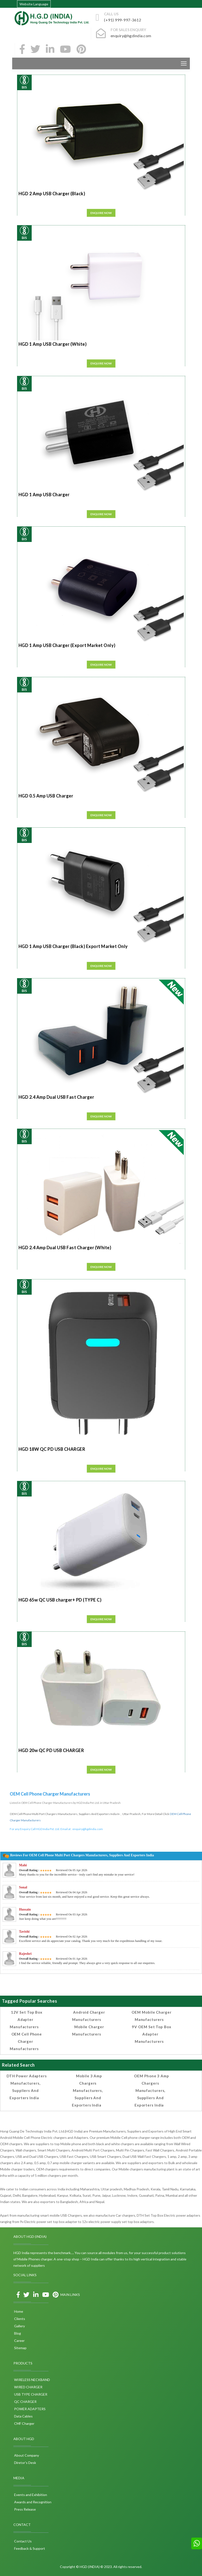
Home (18, 2311)
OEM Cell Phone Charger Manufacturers (26, 2041)
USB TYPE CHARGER (30, 2394)
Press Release (24, 2509)
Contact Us (22, 2541)
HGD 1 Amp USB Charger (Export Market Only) (67, 645)
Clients (19, 2319)
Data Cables (23, 2416)
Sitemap (20, 2348)
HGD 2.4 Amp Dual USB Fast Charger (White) (65, 1247)
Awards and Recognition (32, 2502)
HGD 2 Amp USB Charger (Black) (52, 193)
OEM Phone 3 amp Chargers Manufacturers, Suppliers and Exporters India (151, 2090)
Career (19, 2340)
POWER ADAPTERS (29, 2409)
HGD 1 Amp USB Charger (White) (53, 344)
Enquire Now (101, 213)
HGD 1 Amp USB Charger (44, 494)
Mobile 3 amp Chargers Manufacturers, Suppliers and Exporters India (87, 2090)
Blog (17, 2333)
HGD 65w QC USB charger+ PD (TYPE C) (60, 1599)
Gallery (19, 2326)
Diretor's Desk (24, 2463)
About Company (26, 2455)
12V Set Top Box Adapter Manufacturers (26, 2019)
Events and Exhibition (30, 2495)
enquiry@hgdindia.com (87, 1829)
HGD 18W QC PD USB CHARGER (52, 1449)
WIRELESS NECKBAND (31, 2380)
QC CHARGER (25, 2401)
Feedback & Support (29, 2548)
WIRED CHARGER (27, 2387)
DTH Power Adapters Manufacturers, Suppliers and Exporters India (27, 2087)
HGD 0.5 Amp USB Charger (46, 795)
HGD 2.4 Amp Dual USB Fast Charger (56, 1097)
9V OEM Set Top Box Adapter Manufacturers (151, 2034)
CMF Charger (23, 2423)
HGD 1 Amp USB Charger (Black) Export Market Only (73, 946)
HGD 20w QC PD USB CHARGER (51, 1750)
